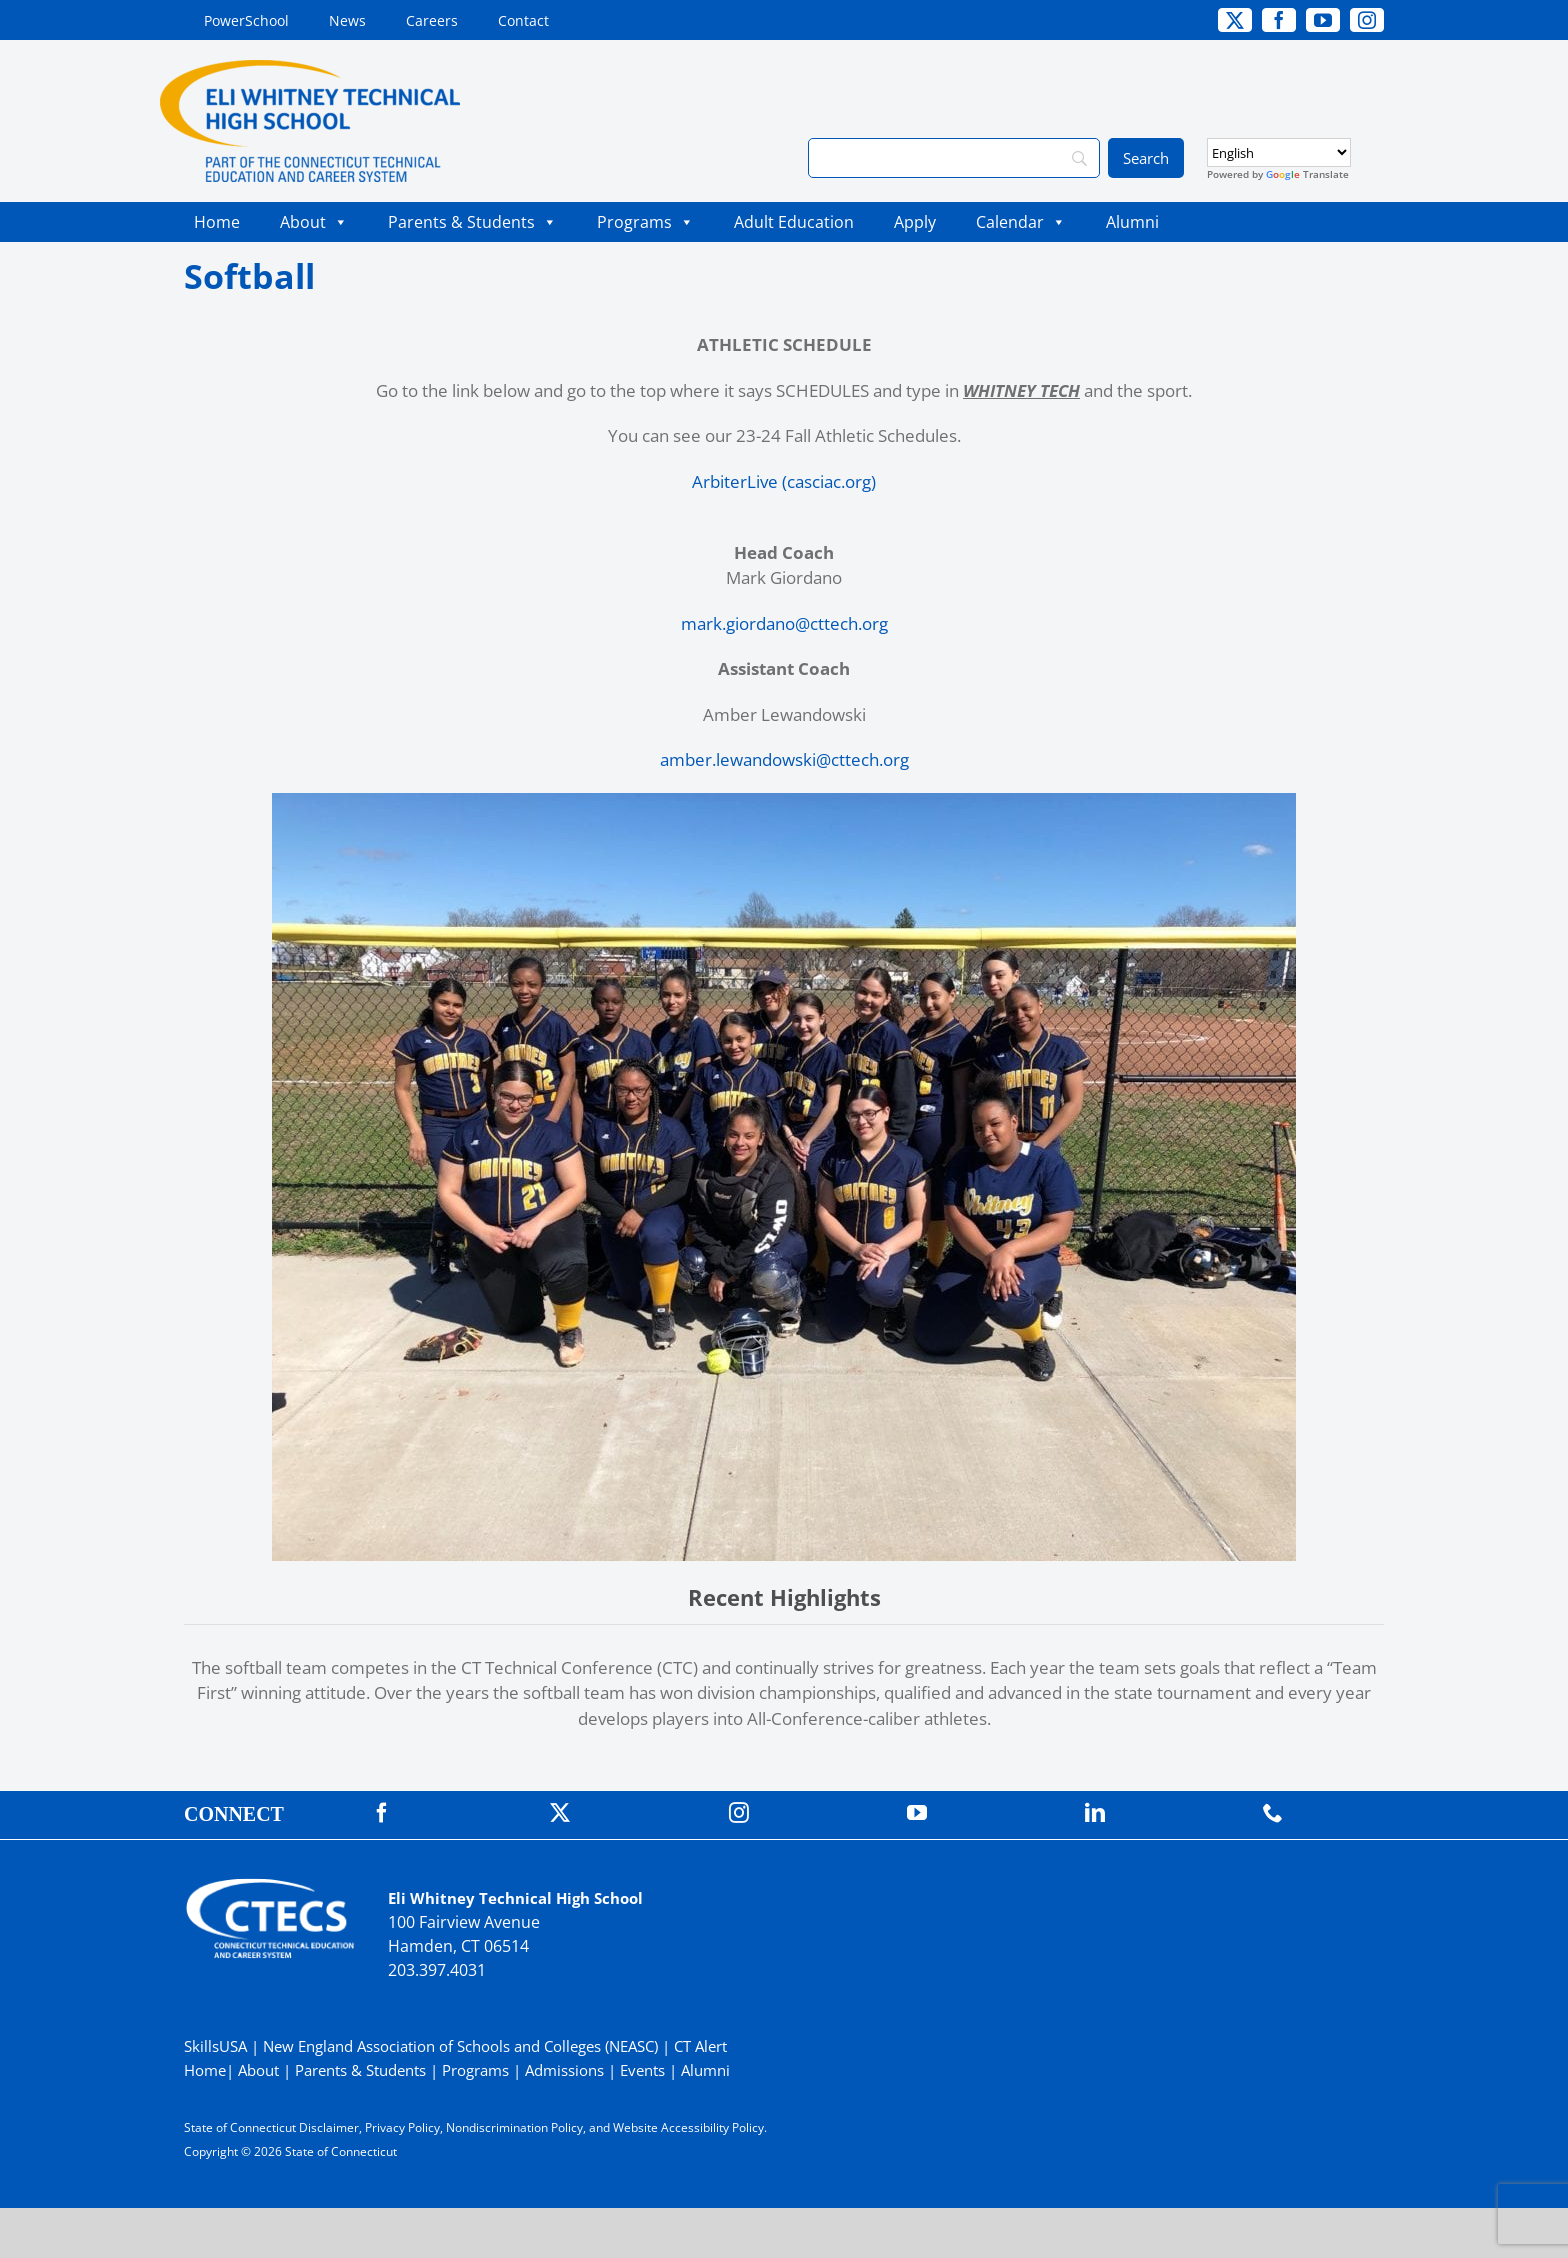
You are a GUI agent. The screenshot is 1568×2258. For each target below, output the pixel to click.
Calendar (1021, 222)
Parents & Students (472, 222)
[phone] (1273, 1813)
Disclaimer (329, 2127)
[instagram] (1367, 20)
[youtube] (1323, 20)
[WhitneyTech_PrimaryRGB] (310, 68)
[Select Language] (1279, 152)
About (314, 222)
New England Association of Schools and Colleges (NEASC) (460, 2046)
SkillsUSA (217, 2046)
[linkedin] (1095, 1813)
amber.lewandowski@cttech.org (784, 759)
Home (217, 222)
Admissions (564, 2070)
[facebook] (1279, 20)
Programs (645, 222)
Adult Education (794, 222)
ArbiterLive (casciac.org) (784, 481)
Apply (915, 222)
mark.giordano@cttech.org (784, 623)
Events (642, 2070)
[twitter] (1235, 20)
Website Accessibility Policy (688, 2127)
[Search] (954, 158)
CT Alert (700, 2046)
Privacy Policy (402, 2127)
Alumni (1132, 222)
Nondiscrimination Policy (514, 2127)
